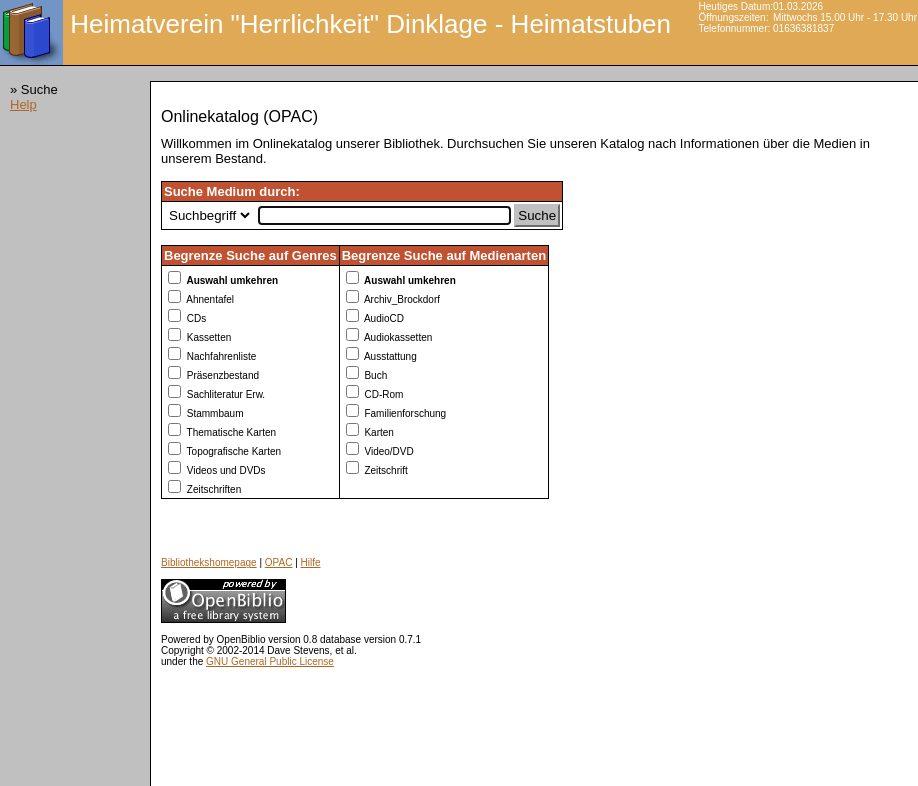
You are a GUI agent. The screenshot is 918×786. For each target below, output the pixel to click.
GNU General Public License (270, 661)
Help (23, 104)
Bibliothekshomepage (209, 562)
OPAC (279, 562)
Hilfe (311, 562)
